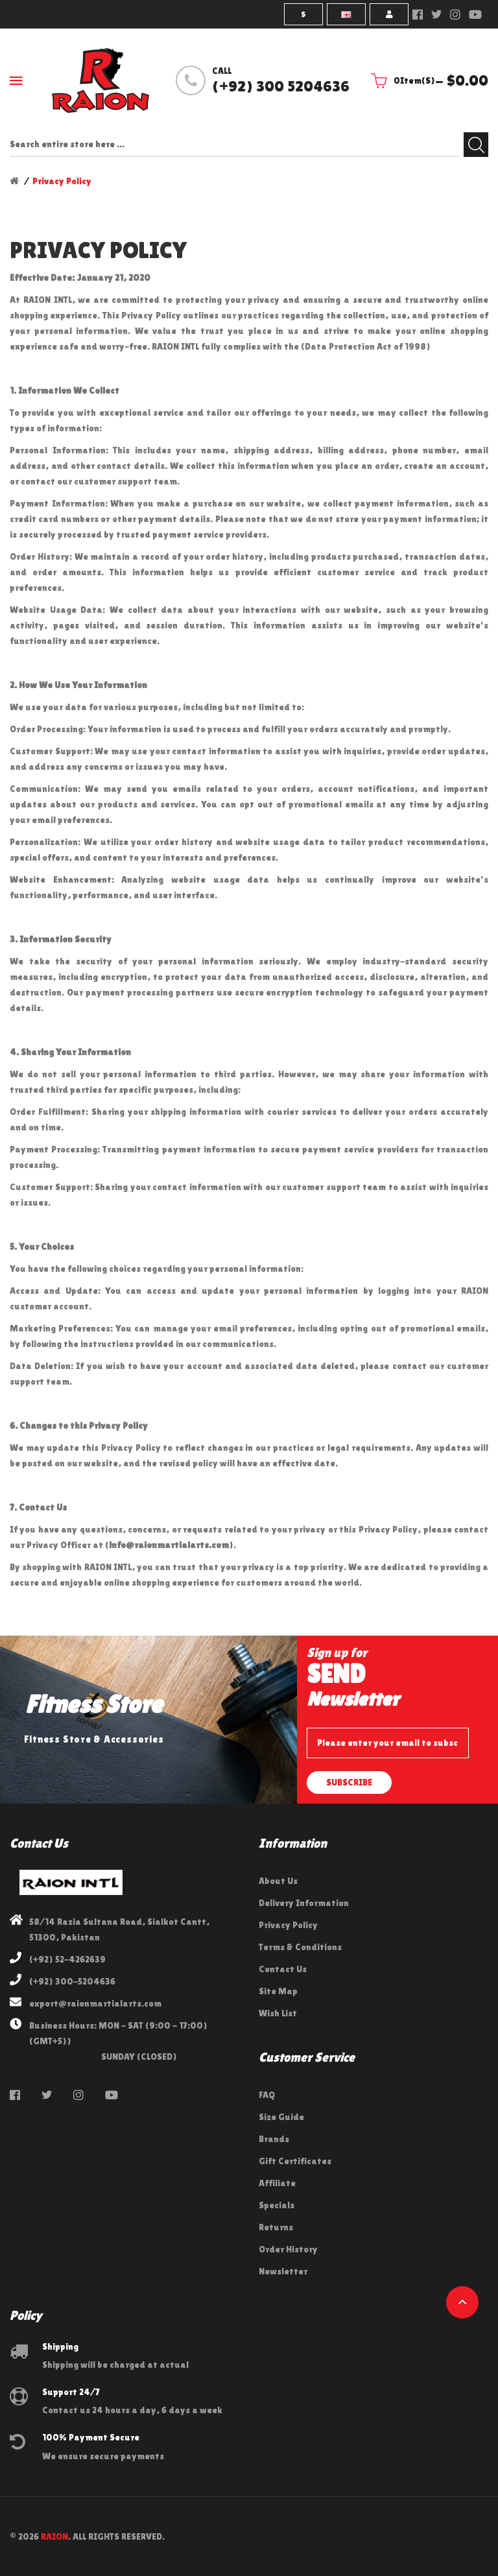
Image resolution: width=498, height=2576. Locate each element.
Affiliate (277, 2183)
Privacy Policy (61, 181)
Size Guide (281, 2117)
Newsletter (283, 2271)
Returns (276, 2227)
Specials (276, 2205)
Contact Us (283, 1969)
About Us (278, 1881)
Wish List (278, 2013)
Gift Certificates (295, 2161)
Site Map (278, 1991)
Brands (274, 2139)
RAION (54, 2536)
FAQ (267, 2095)
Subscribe (349, 1782)
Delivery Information (304, 1903)
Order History (288, 2249)
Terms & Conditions (300, 1947)
